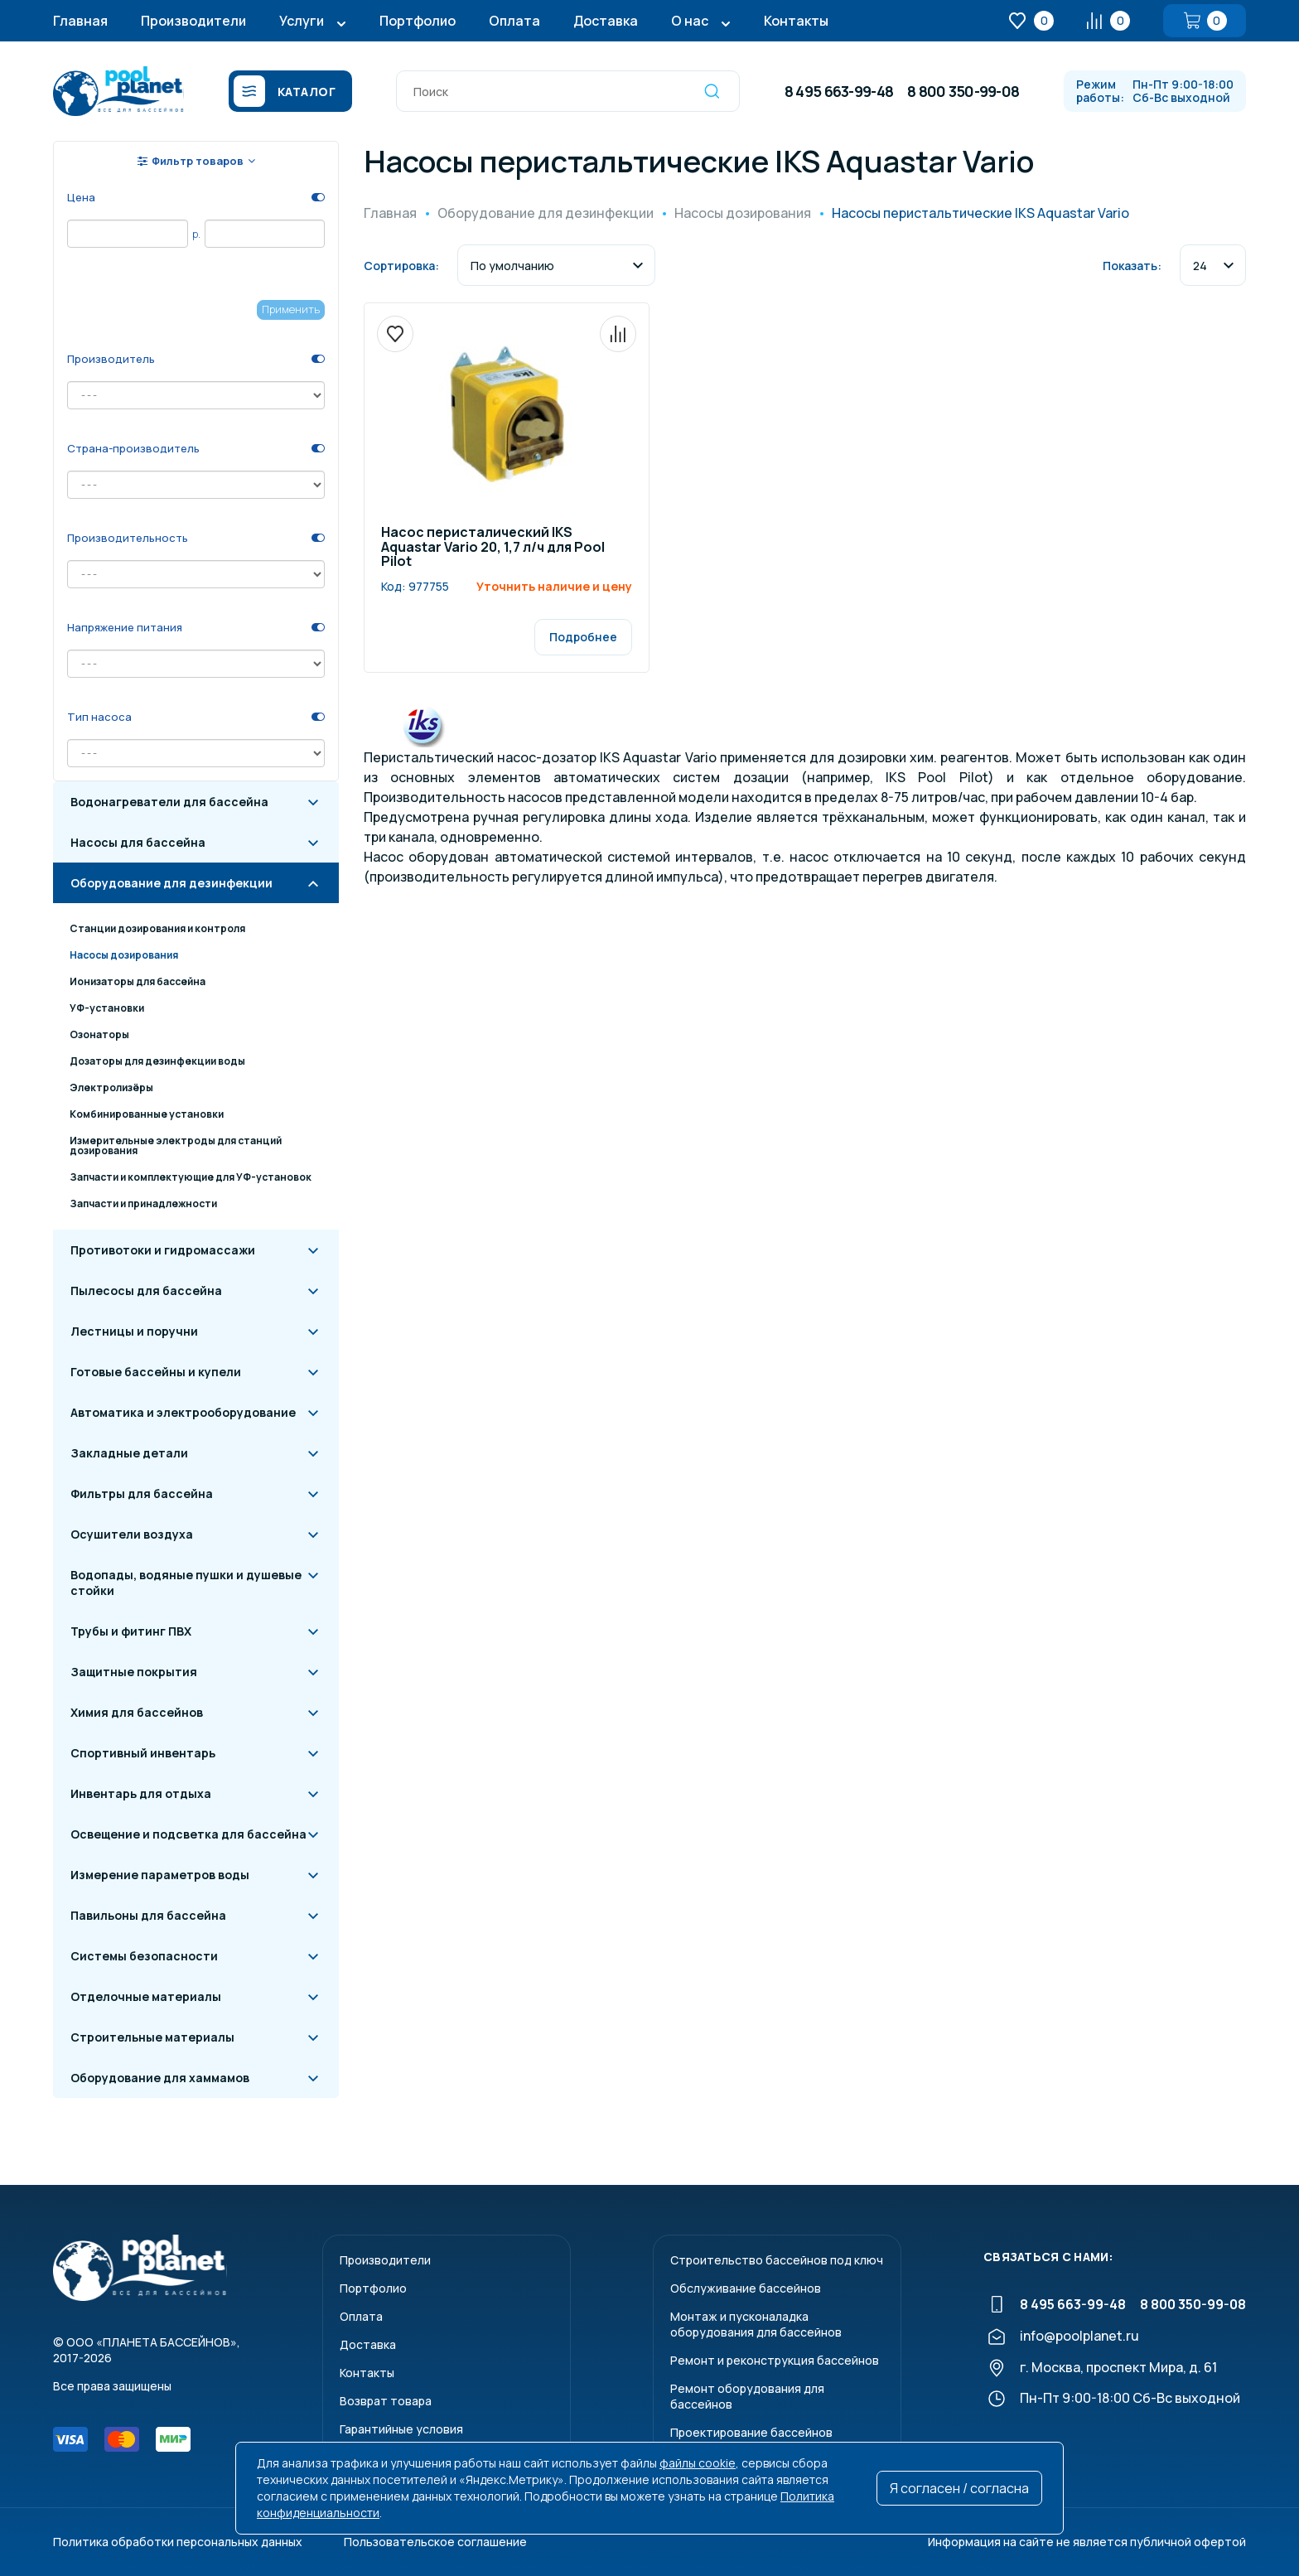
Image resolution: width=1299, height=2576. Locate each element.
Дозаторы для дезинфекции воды (157, 1061)
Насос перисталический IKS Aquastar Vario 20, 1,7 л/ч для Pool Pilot (493, 547)
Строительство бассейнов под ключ (776, 2260)
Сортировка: (401, 265)
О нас (689, 21)
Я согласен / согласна (959, 2488)
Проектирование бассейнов (751, 2432)
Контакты (796, 21)
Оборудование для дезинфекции (171, 883)
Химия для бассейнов (136, 1712)
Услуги (301, 21)
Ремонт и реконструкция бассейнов (774, 2360)
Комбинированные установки (147, 1114)
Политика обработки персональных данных (177, 2541)
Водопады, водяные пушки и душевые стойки (186, 1582)
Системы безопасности (144, 1956)
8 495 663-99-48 (839, 91)
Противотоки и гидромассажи (162, 1250)
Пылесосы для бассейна (146, 1290)
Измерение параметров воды (159, 1874)
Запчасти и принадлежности (143, 1203)
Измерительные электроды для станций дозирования (176, 1145)
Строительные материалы (152, 2037)
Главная (80, 21)
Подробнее (583, 637)
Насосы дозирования (124, 955)
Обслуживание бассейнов (745, 2288)
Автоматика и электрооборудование (183, 1412)
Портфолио (417, 21)
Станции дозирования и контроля (157, 928)
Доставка (605, 21)
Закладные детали (129, 1453)
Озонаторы (99, 1034)
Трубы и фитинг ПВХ (130, 1631)
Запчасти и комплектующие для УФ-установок (190, 1177)
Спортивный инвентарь (142, 1753)
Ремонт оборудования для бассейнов (747, 2396)
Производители (193, 21)
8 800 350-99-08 (963, 91)
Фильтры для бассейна (141, 1493)
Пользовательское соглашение (435, 2541)
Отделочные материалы (145, 1996)
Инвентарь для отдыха (140, 1793)
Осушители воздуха (131, 1534)
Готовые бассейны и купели (155, 1372)
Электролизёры (111, 1087)
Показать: (1132, 265)
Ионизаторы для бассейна (137, 981)
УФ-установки (107, 1008)
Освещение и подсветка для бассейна (188, 1834)
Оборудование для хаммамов (159, 2077)
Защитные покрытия (133, 1671)
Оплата (514, 21)
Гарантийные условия (401, 2429)
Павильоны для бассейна (148, 1915)
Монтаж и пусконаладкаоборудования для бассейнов (756, 2324)
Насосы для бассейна (137, 842)
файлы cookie (697, 2463)
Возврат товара (386, 2401)
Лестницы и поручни (134, 1331)
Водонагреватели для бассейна (169, 802)
